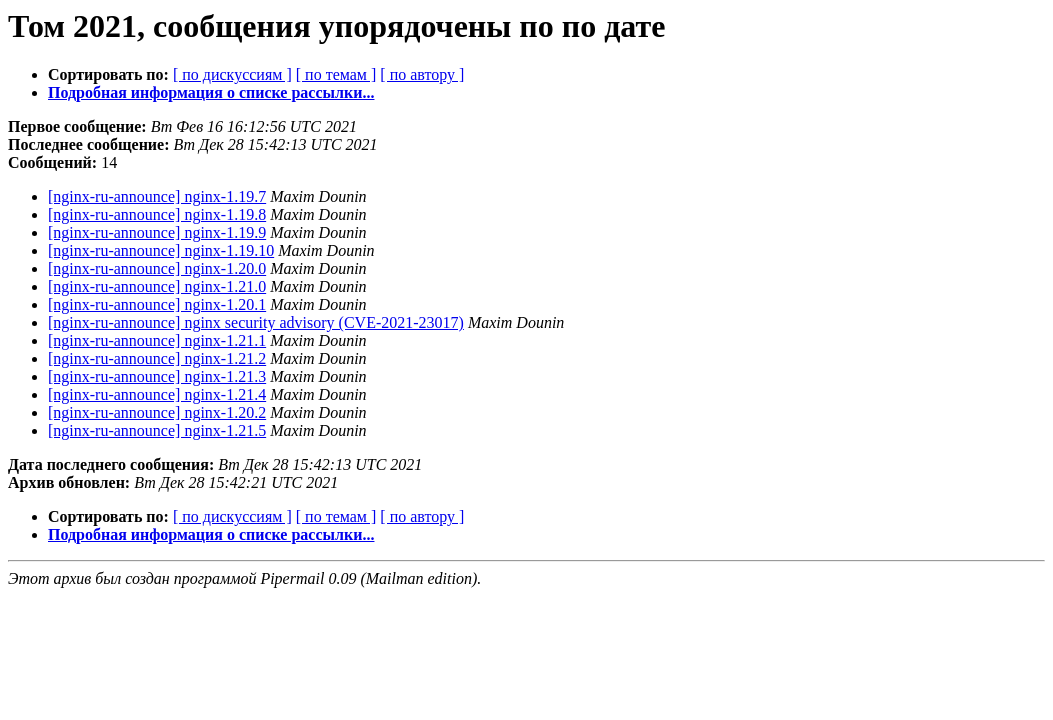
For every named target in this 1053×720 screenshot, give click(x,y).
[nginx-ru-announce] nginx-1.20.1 (157, 304)
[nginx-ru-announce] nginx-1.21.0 (157, 286)
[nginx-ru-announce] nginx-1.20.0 (157, 268)
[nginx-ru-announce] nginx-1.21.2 (157, 358)
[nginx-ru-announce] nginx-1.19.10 (161, 250)
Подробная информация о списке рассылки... (211, 92)
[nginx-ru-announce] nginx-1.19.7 (157, 196)
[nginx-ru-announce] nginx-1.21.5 (157, 430)
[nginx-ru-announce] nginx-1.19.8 (157, 214)
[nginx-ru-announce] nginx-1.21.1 (157, 340)
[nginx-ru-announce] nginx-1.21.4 (157, 394)
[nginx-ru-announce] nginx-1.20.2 (157, 412)
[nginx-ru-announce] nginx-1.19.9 (157, 232)
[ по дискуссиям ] (232, 74)
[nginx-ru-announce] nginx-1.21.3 (157, 376)
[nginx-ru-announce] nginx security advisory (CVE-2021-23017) (256, 322)
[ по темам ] (336, 74)
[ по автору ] (422, 74)
